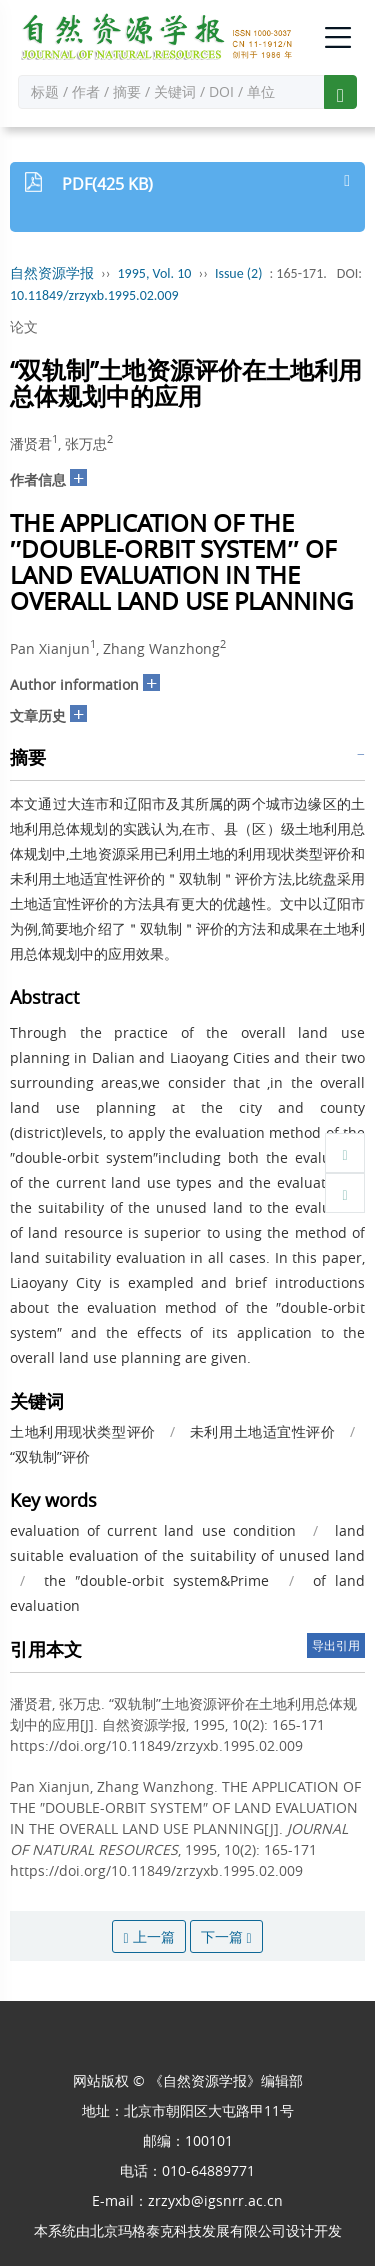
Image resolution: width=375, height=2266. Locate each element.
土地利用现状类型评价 (83, 1431)
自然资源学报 (52, 273)
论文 (24, 326)
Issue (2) (239, 273)
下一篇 (226, 1936)
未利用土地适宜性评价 (263, 1431)
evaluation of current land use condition (153, 1530)
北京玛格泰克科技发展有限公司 (188, 2230)
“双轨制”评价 (50, 1456)
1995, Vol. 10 (155, 273)
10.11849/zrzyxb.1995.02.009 (94, 295)
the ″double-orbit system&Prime (156, 1580)
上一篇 (148, 1936)
